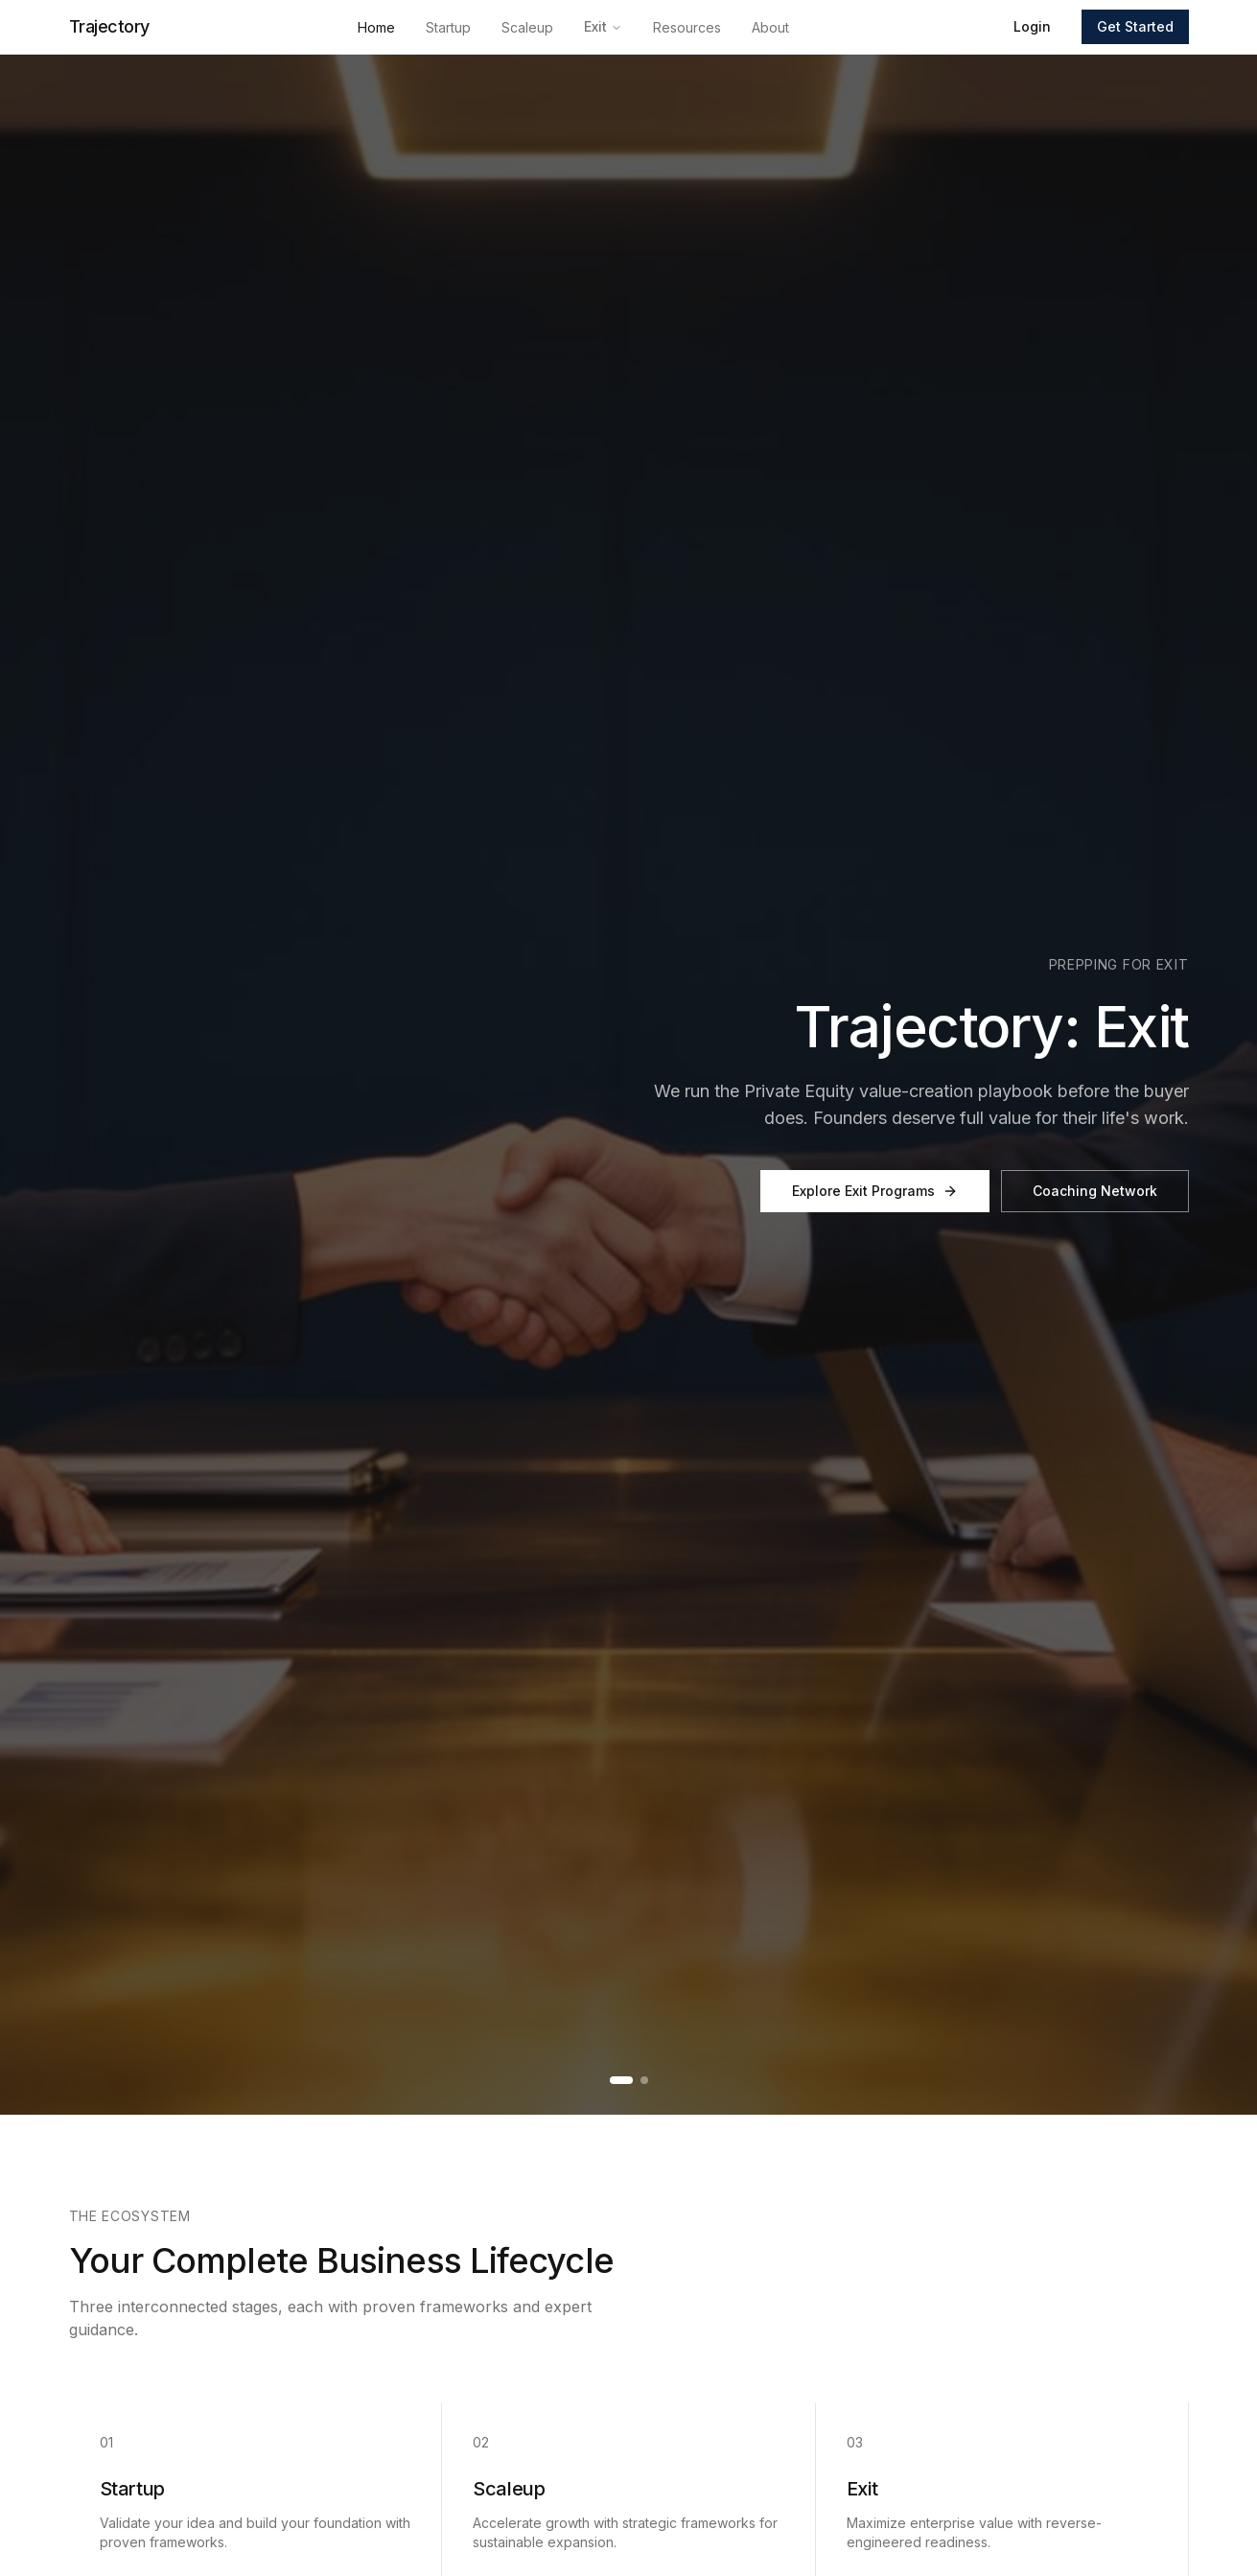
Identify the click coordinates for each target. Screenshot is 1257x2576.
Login (1032, 26)
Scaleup (527, 27)
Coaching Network (1095, 1191)
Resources (687, 27)
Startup (448, 27)
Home (376, 27)
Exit (603, 26)
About (770, 27)
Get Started (1135, 26)
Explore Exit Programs (875, 1191)
